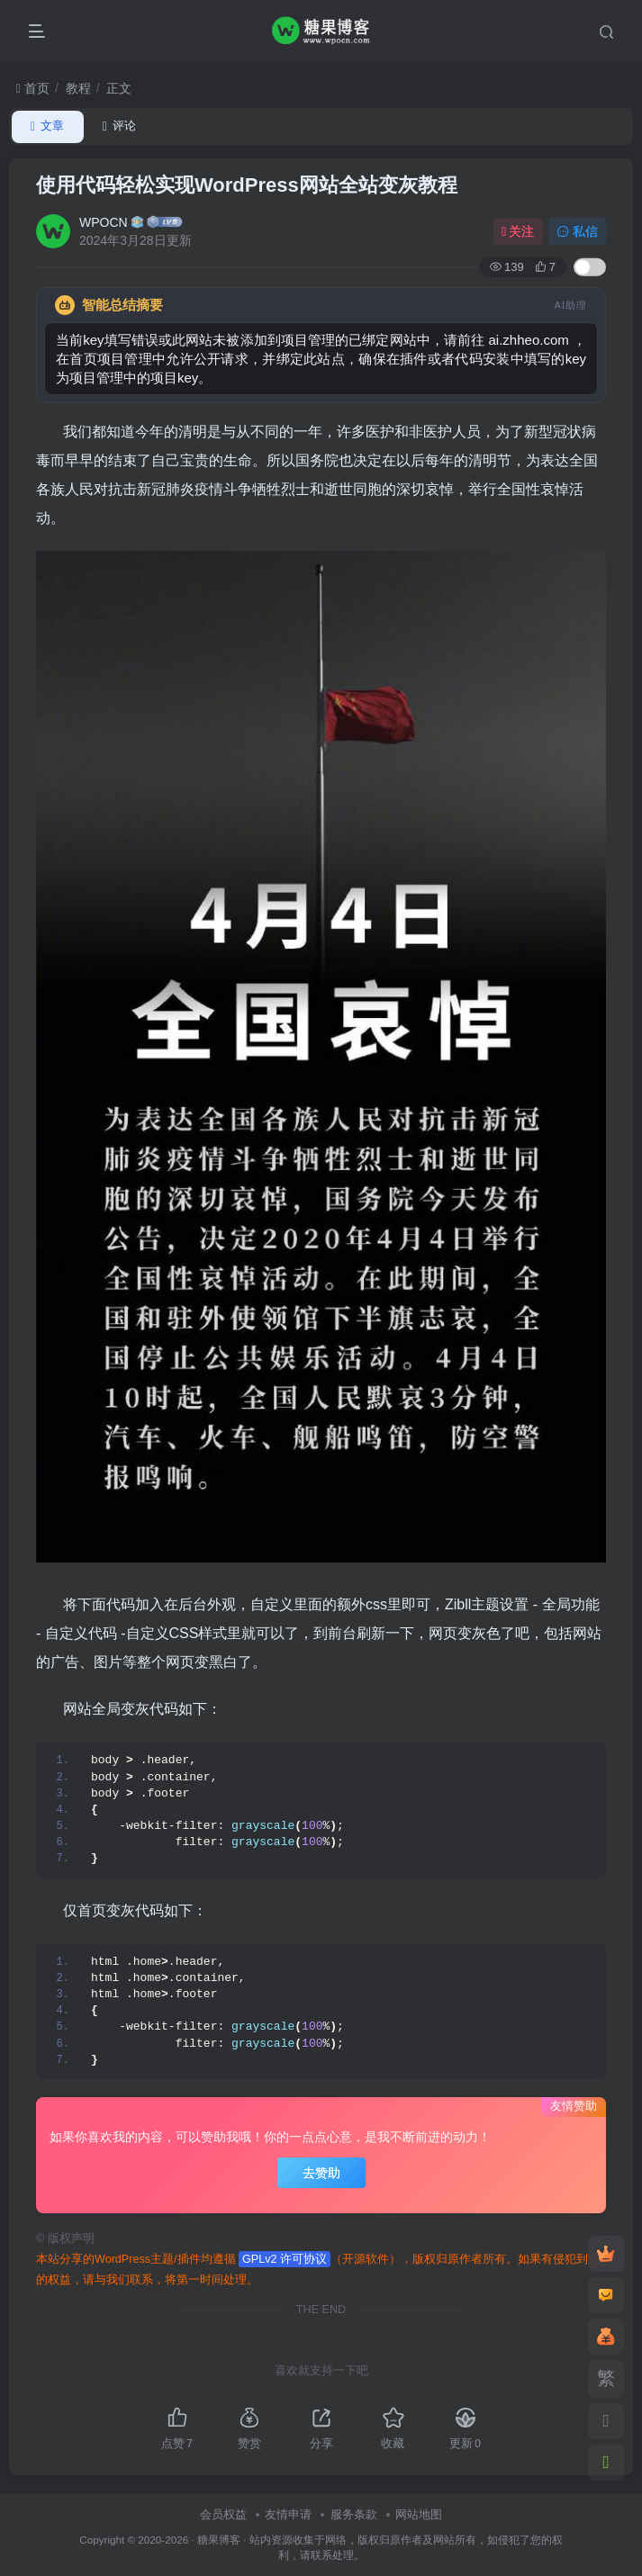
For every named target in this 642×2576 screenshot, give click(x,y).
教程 (78, 88)
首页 (33, 88)
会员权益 (223, 2514)
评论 (119, 125)
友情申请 (288, 2514)
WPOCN (103, 222)
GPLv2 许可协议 (284, 2259)
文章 (47, 125)
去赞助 (321, 2173)
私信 (577, 231)
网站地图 (418, 2514)
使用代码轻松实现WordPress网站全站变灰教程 (246, 185)
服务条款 (353, 2514)
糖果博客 (218, 2539)
